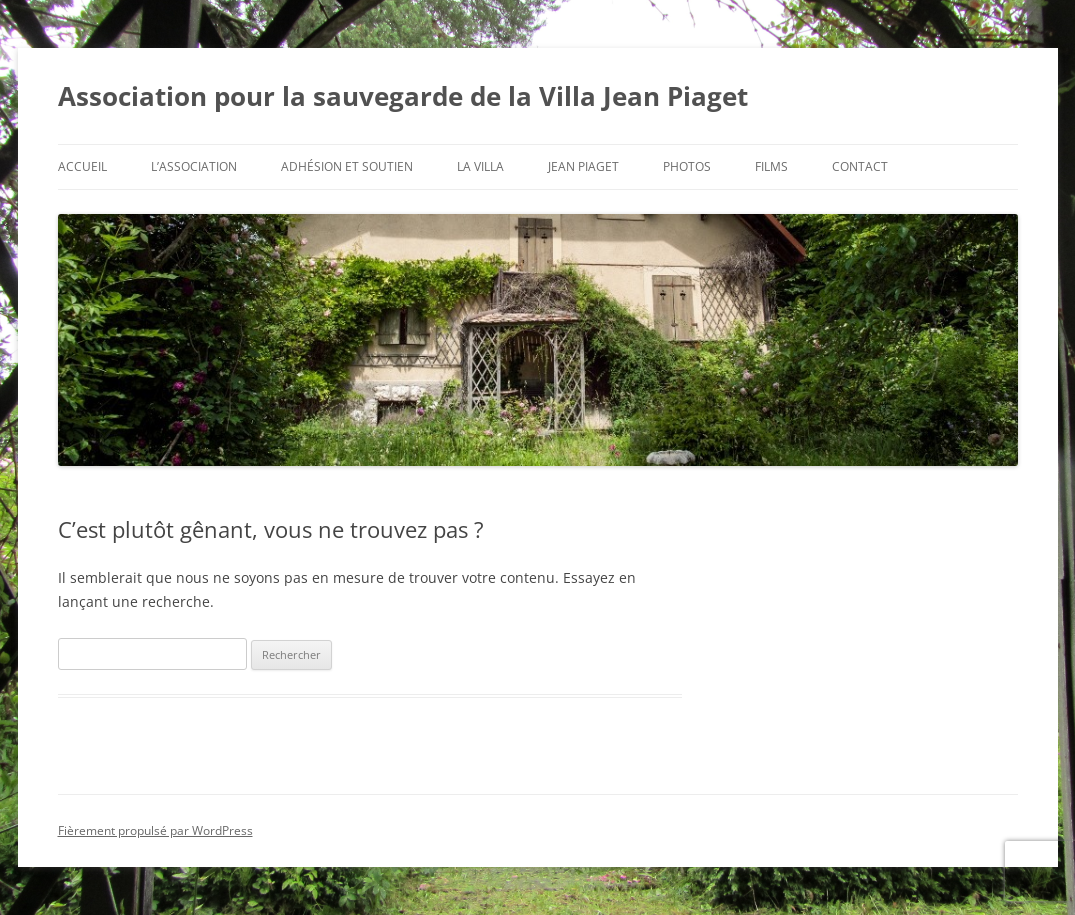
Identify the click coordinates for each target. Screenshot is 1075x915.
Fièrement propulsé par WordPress (155, 830)
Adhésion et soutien (347, 166)
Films (771, 166)
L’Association (194, 166)
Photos (687, 166)
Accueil (82, 166)
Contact (860, 166)
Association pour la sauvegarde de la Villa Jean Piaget (403, 96)
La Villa (480, 166)
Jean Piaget (583, 166)
